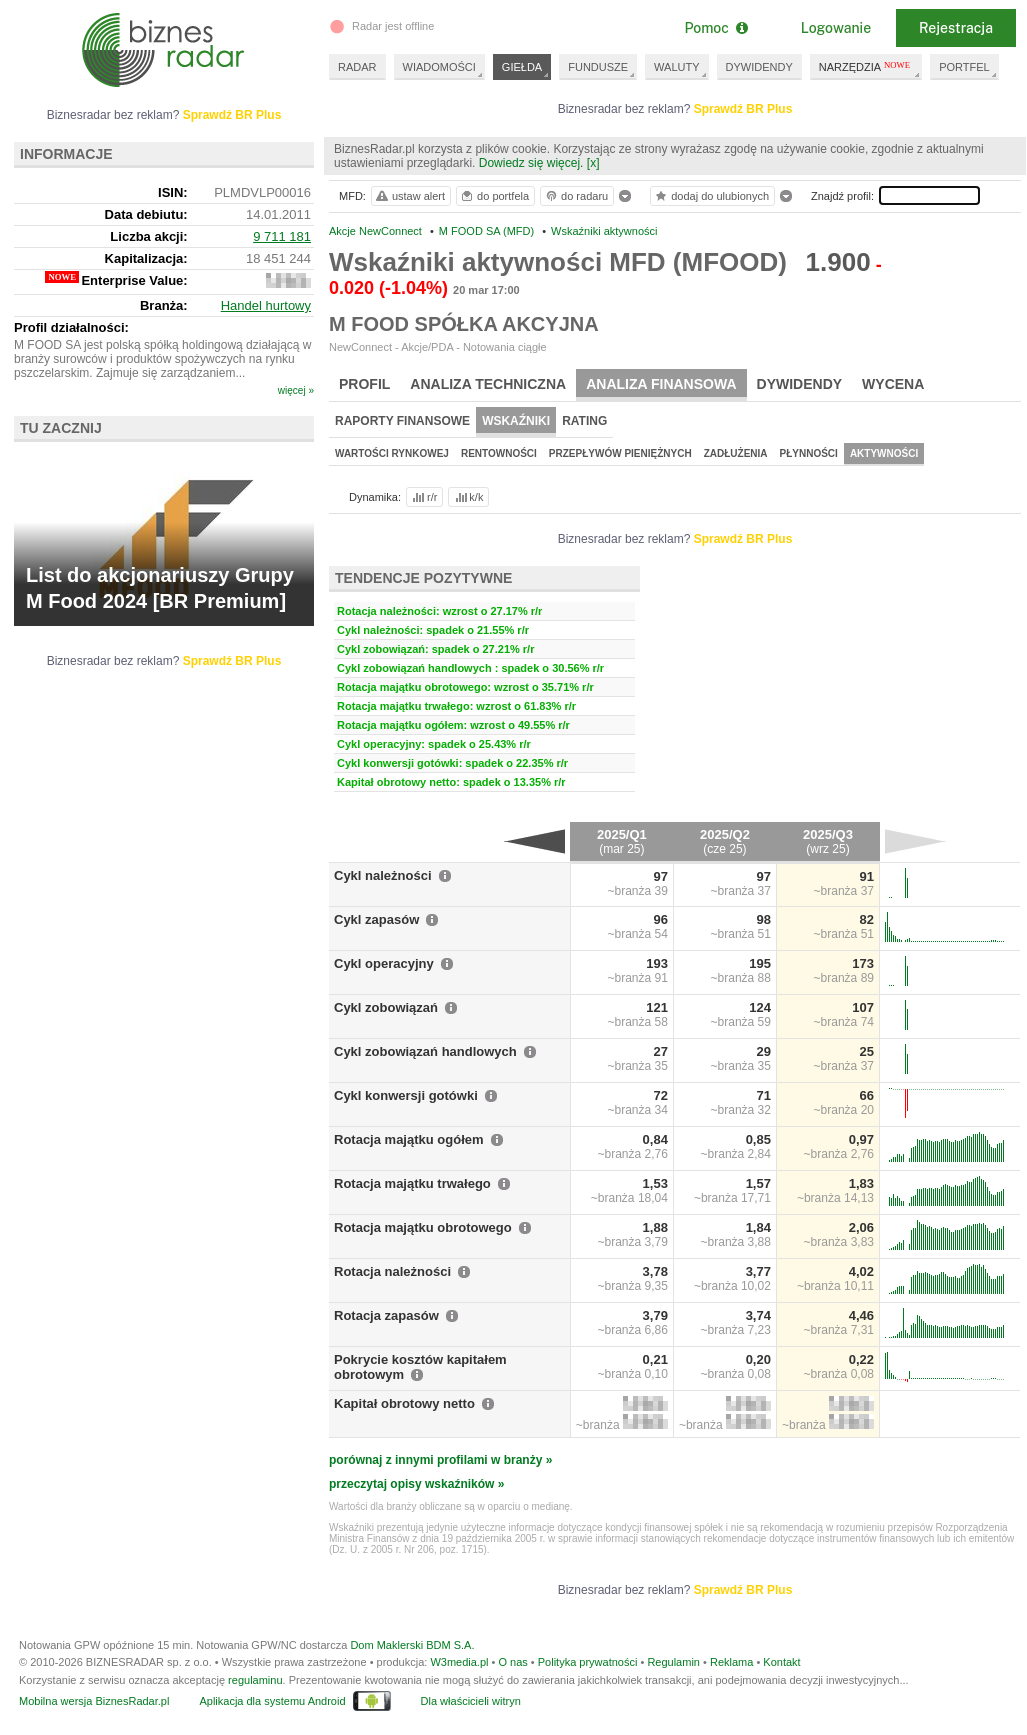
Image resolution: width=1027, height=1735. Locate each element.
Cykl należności (383, 875)
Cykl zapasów (376, 919)
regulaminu (255, 1680)
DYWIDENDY (759, 67)
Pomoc (715, 28)
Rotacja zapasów (386, 1315)
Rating (584, 421)
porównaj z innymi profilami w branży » (440, 1460)
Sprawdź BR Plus (743, 109)
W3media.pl (459, 1662)
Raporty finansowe (402, 421)
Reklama (731, 1662)
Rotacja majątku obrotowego (423, 1227)
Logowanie (836, 28)
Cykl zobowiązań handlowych (425, 1051)
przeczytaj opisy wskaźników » (416, 1484)
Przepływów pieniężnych (620, 453)
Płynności (809, 453)
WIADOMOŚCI (439, 67)
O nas (512, 1662)
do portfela (494, 196)
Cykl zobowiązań (386, 1007)
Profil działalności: (71, 327)
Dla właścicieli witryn (471, 1701)
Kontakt (781, 1662)
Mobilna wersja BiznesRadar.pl (94, 1701)
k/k (468, 497)
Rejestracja (956, 28)
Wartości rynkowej (392, 453)
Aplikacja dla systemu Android (272, 1701)
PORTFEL (964, 67)
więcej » (296, 390)
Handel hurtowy (266, 305)
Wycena (893, 384)
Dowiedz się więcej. (531, 163)
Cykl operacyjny (384, 963)
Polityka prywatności (588, 1662)
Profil (364, 384)
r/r (423, 497)
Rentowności (499, 453)
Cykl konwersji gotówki (406, 1095)
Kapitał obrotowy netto (404, 1403)
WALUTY (676, 67)
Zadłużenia (736, 453)
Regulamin (673, 1662)
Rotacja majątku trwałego (412, 1183)
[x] (593, 163)
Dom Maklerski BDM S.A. (412, 1645)
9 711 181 (282, 236)
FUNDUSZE (598, 67)
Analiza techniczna (488, 384)
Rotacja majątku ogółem (409, 1139)
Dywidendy (800, 384)
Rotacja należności (392, 1271)
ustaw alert (409, 196)
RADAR (357, 67)
